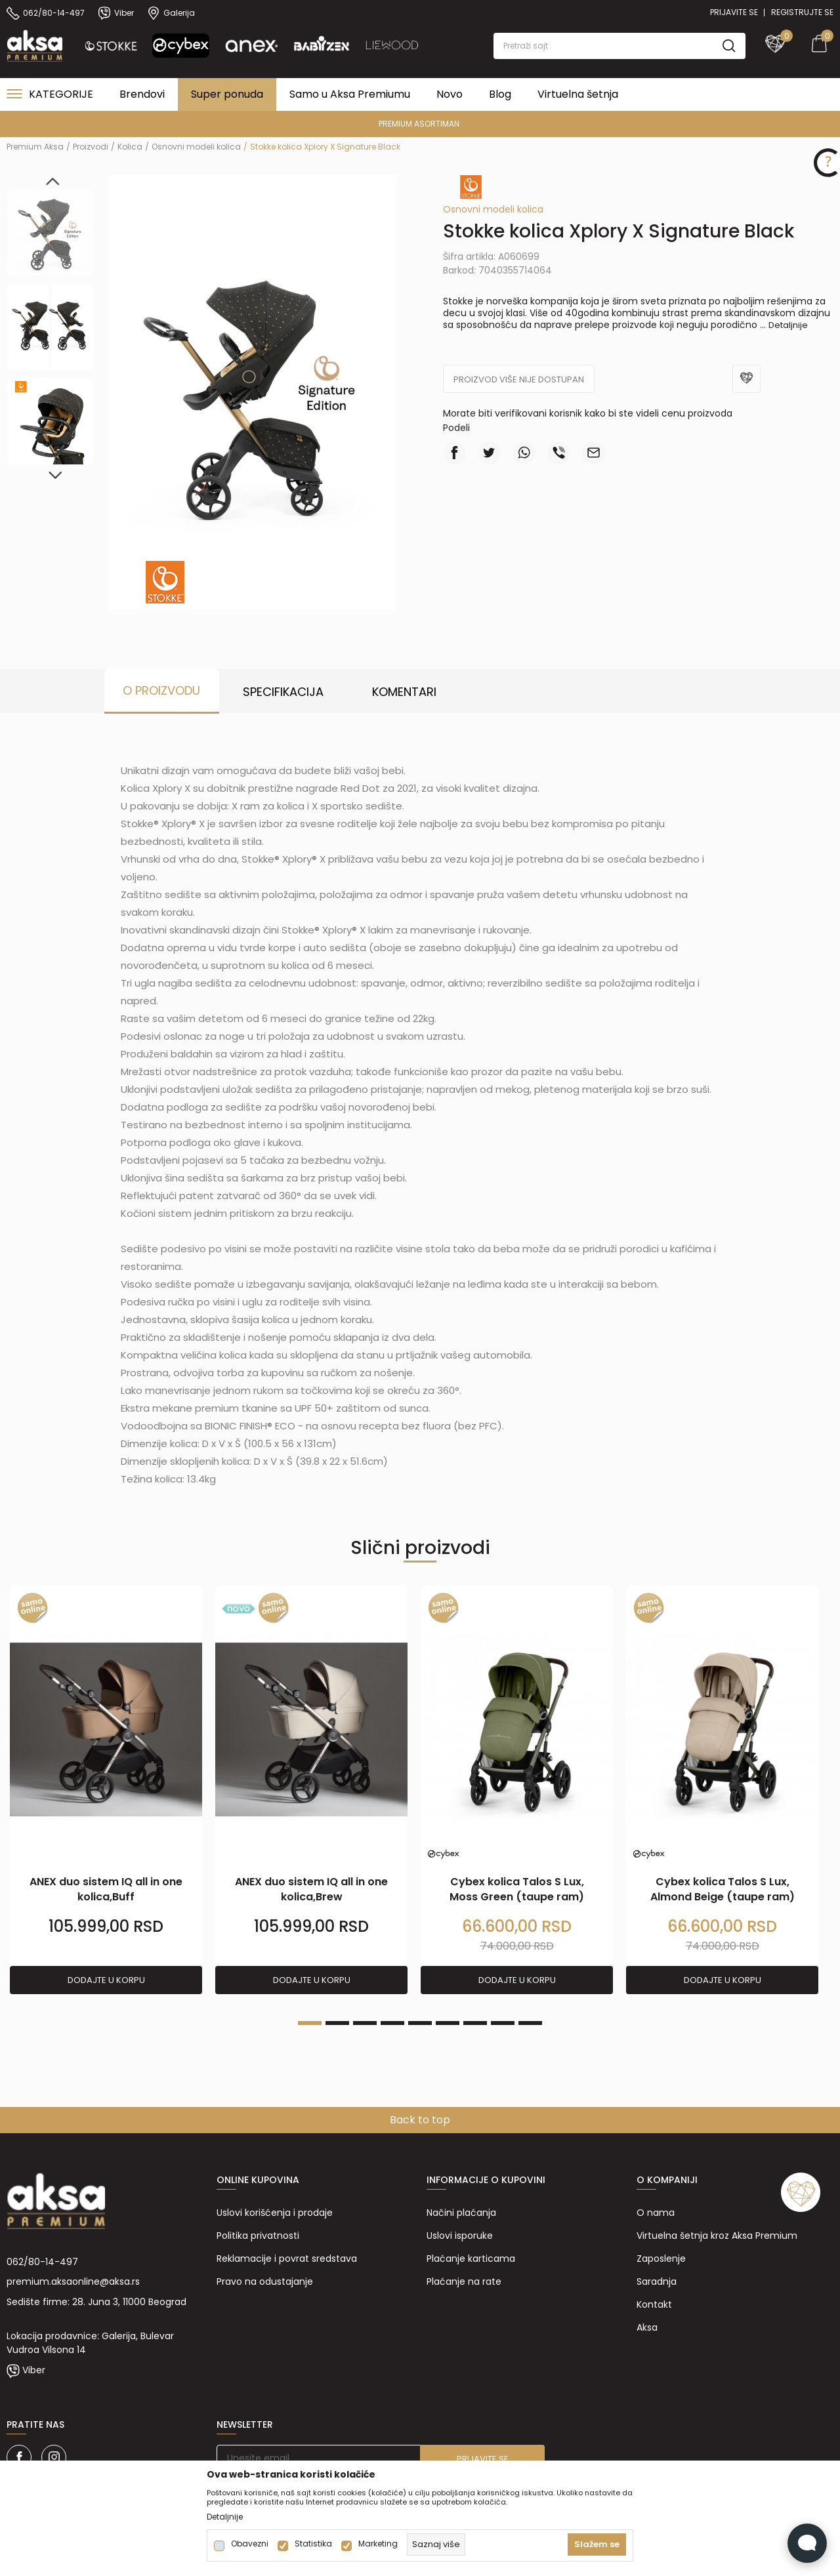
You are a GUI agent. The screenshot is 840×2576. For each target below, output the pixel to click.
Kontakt (654, 2304)
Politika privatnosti (258, 2235)
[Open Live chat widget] (807, 2543)
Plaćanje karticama (471, 2258)
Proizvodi (90, 146)
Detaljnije (788, 325)
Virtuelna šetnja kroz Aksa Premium (717, 2235)
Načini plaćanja (461, 2212)
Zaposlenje (661, 2258)
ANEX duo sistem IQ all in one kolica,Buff (106, 1889)
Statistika (313, 2544)
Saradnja (657, 2281)
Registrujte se (802, 12)
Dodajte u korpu (106, 1980)
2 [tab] (337, 2023)
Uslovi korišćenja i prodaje (275, 2212)
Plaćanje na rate (464, 2281)
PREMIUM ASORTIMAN (419, 123)
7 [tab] (475, 2023)
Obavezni (249, 2544)
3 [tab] (365, 2023)
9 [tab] (530, 2023)
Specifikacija (283, 692)
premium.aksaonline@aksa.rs (73, 2281)
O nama (656, 2212)
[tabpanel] (106, 1790)
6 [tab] (447, 2023)
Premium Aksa (35, 146)
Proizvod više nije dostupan (518, 379)
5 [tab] (420, 2023)
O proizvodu (161, 690)
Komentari (404, 692)
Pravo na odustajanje (265, 2281)
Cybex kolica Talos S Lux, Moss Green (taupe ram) (517, 1889)
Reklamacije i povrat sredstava (287, 2258)
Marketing (378, 2544)
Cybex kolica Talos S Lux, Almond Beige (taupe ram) (722, 1889)
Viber (33, 2370)
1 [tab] (310, 2023)
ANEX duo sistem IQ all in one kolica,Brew (311, 1889)
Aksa (647, 2327)
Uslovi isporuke (460, 2235)
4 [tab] (392, 2023)
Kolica (129, 146)
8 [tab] (502, 2023)
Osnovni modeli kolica (196, 146)
